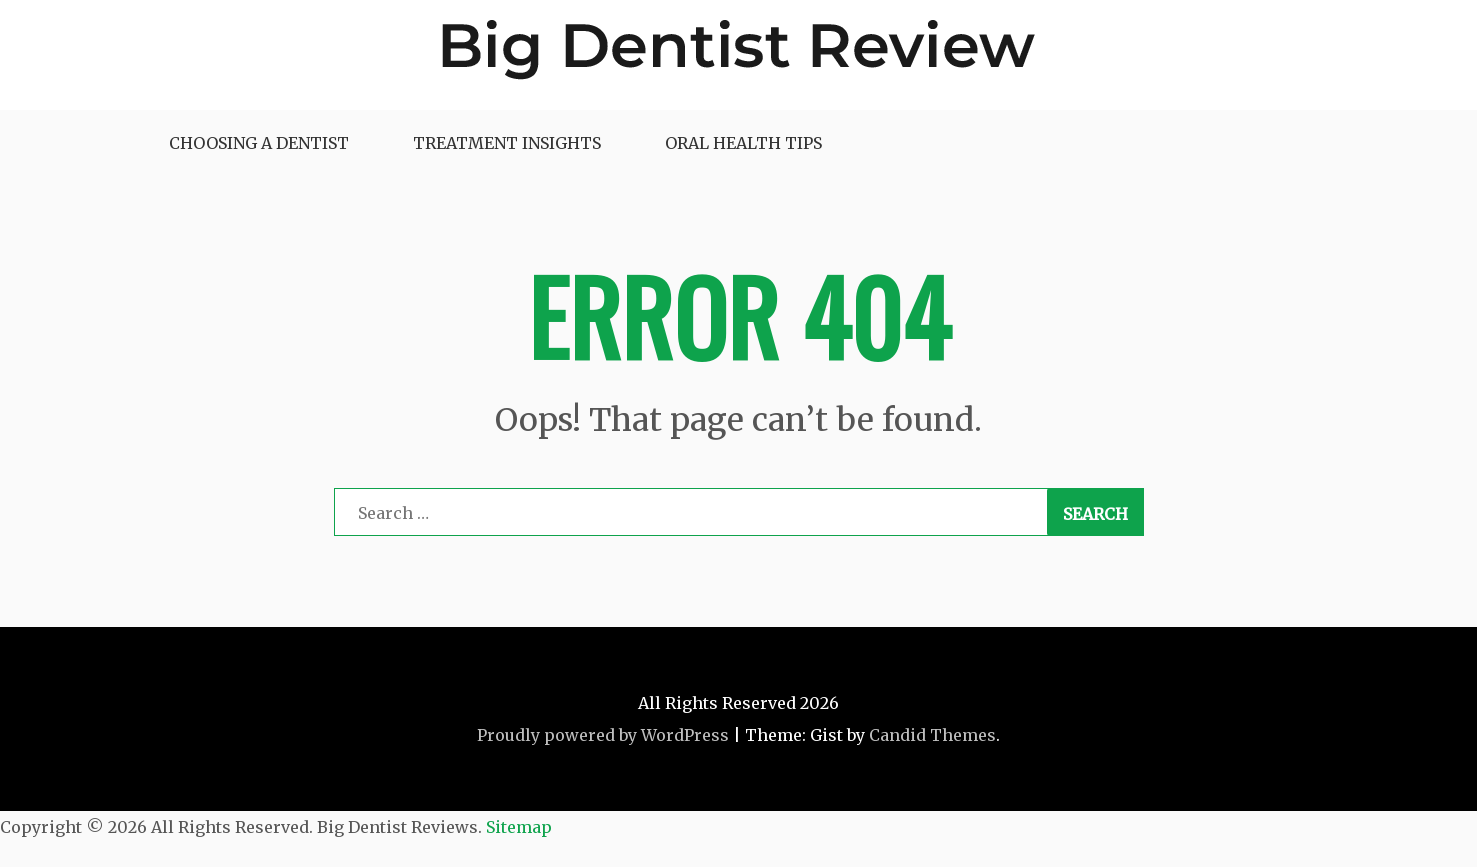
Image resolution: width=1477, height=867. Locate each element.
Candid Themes (932, 735)
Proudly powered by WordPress (603, 735)
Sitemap (519, 827)
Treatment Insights (507, 143)
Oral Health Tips (743, 143)
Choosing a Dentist (259, 143)
